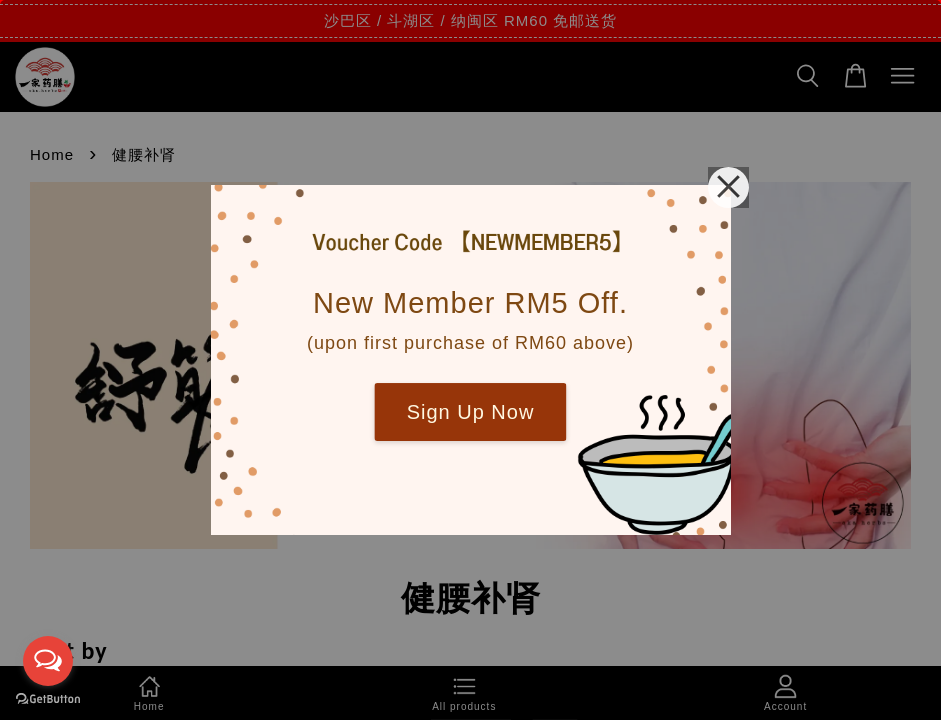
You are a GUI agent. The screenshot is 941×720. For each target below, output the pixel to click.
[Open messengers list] (48, 661)
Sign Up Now (471, 412)
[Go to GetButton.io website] (48, 699)
